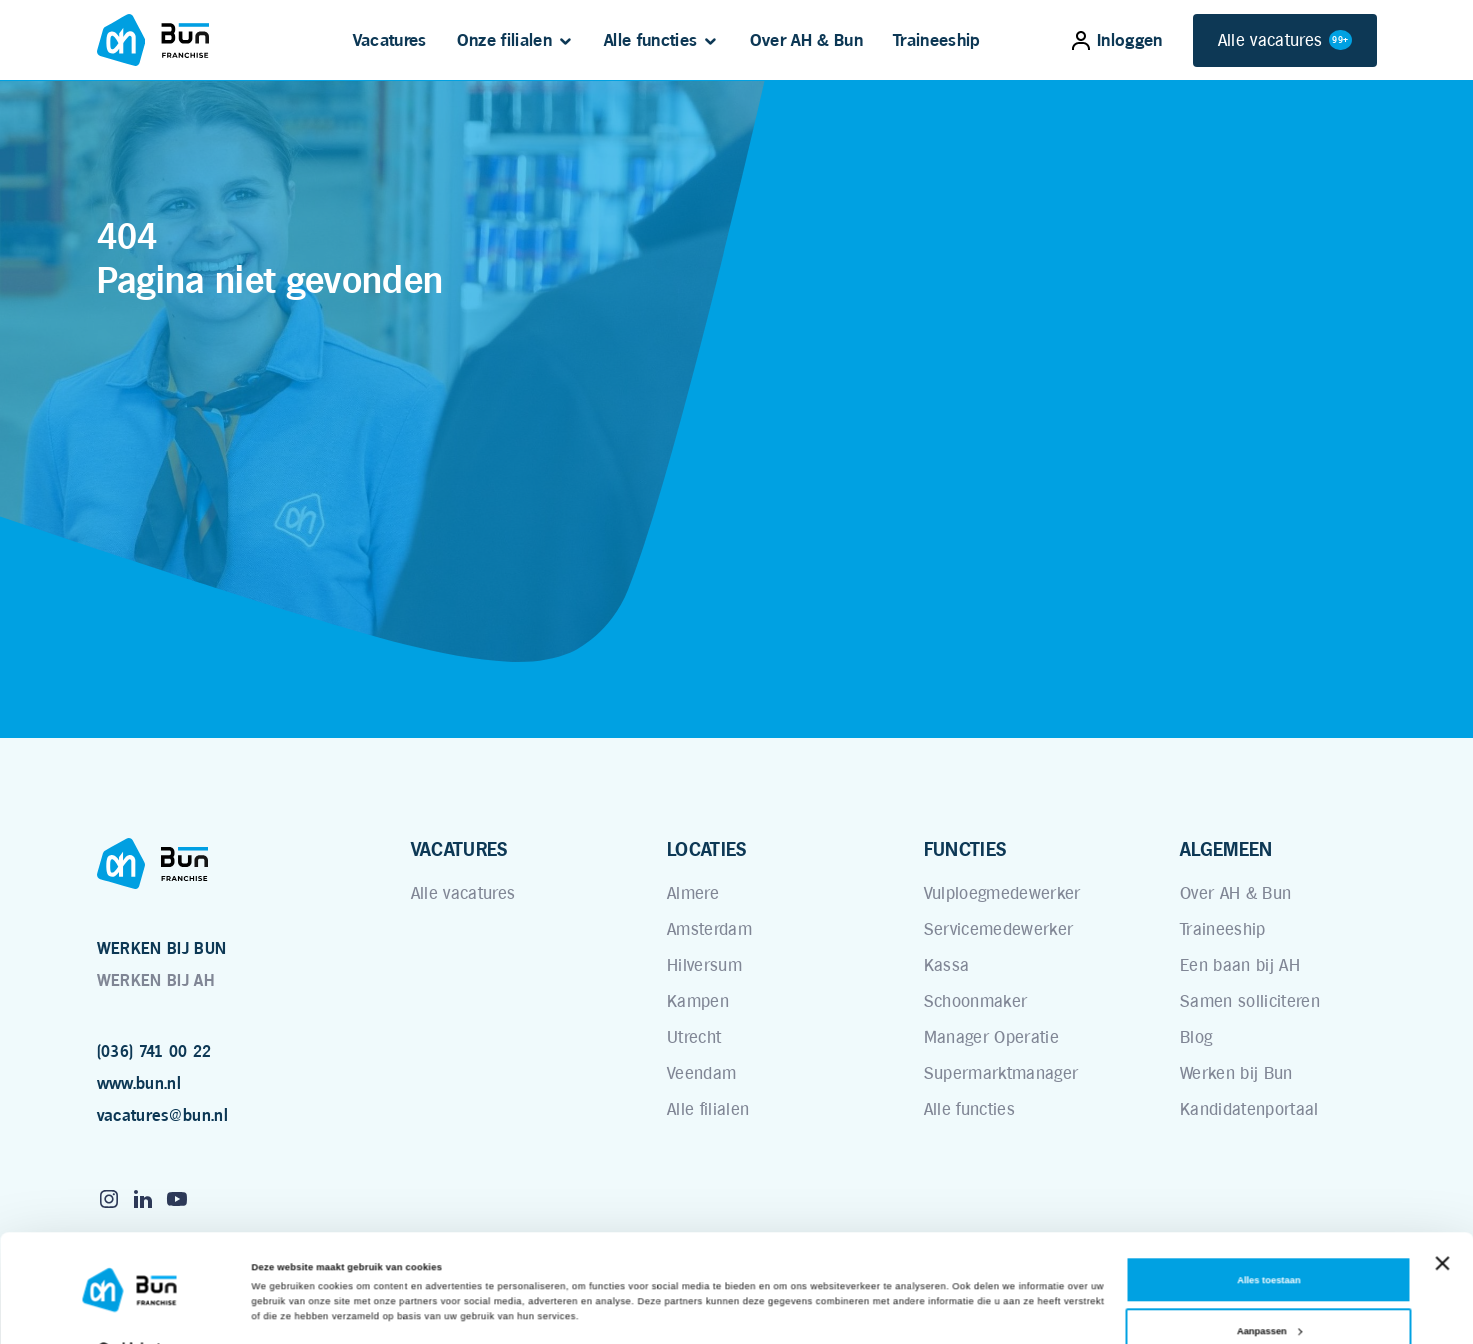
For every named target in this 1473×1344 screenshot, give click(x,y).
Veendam (701, 1073)
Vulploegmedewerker (1002, 893)
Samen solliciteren (1250, 1001)
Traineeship (937, 40)
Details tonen (282, 1311)
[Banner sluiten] (1442, 1222)
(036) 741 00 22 (154, 1051)
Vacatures (390, 40)
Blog (1196, 1037)
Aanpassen (1269, 1290)
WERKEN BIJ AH (155, 980)
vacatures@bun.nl (162, 1115)
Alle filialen (708, 1109)
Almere (693, 893)
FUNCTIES (965, 849)
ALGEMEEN (1226, 849)
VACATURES (459, 849)
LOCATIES (707, 849)
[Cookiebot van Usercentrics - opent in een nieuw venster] (129, 1310)
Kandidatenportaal (1249, 1109)
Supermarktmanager (1001, 1073)
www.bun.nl (139, 1083)
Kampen (698, 1001)
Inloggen (1117, 40)
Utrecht (694, 1037)
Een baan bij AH (1240, 965)
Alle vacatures (1285, 40)
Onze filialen (504, 40)
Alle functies (650, 40)
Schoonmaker (976, 1001)
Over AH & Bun (806, 40)
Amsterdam (709, 929)
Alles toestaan (1268, 1239)
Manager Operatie (991, 1037)
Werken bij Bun (1236, 1073)
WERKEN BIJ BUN (162, 948)
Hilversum (704, 965)
